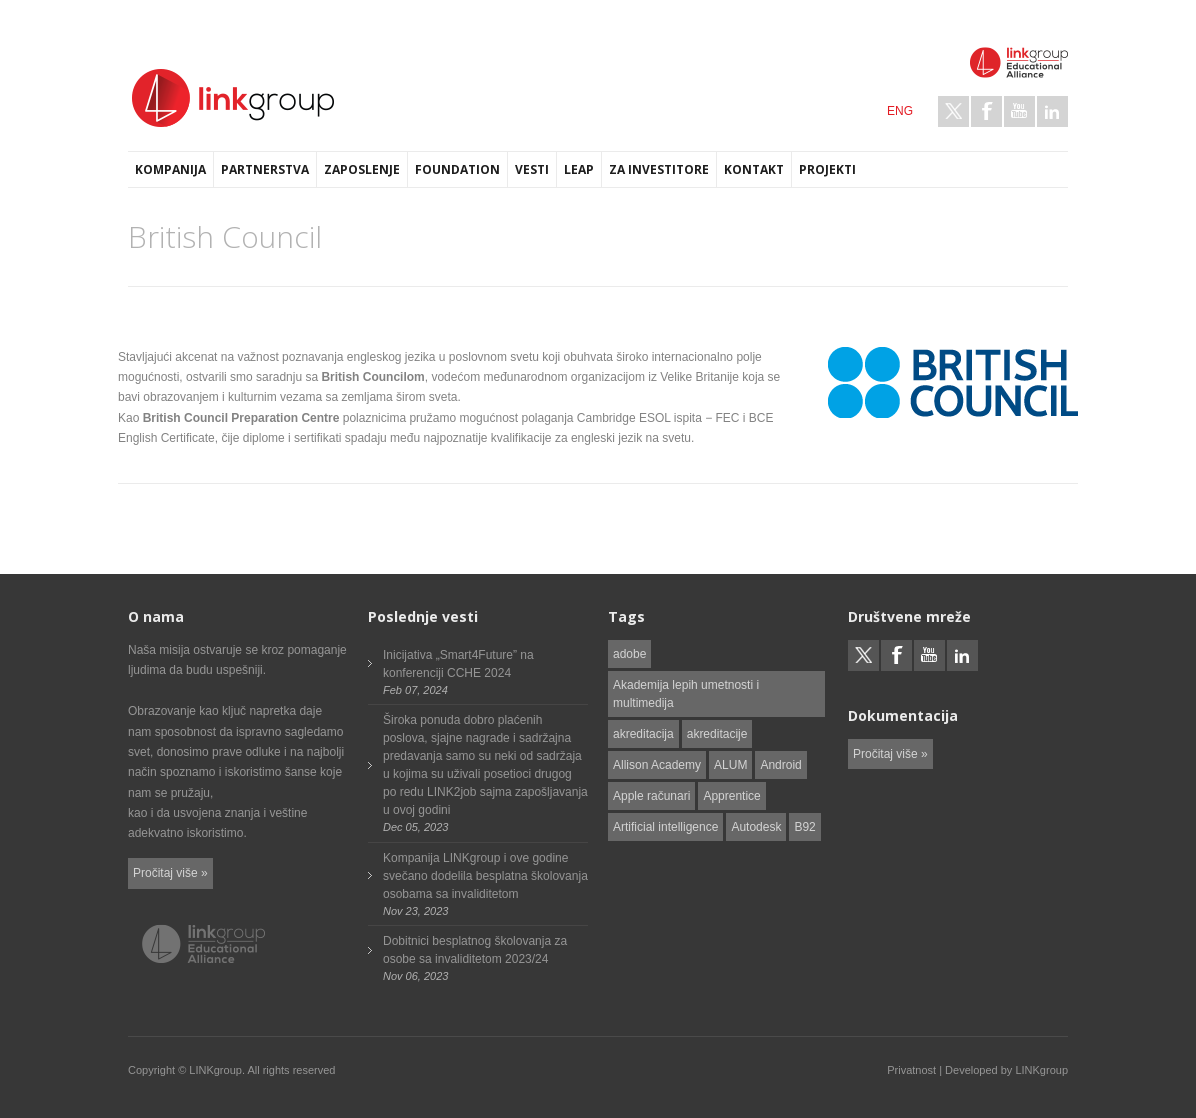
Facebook (986, 111)
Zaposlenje (362, 169)
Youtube (1019, 111)
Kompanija (170, 169)
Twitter (953, 111)
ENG (900, 111)
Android (780, 765)
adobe (629, 654)
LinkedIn (1052, 111)
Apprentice (731, 796)
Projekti (827, 169)
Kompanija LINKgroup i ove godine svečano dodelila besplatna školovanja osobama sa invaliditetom (485, 876)
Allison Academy (657, 765)
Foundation (457, 169)
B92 (804, 827)
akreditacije (717, 734)
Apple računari (651, 796)
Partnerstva (265, 169)
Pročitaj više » (170, 873)
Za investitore (659, 169)
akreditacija (643, 734)
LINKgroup (1041, 1070)
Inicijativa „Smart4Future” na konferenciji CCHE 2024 (458, 664)
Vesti (532, 169)
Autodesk (756, 827)
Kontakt (754, 169)
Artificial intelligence (665, 827)
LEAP (579, 169)
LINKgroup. (217, 1070)
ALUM (730, 765)
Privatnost (911, 1070)
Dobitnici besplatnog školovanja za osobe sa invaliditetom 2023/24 (475, 950)
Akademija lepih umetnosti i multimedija (686, 694)
